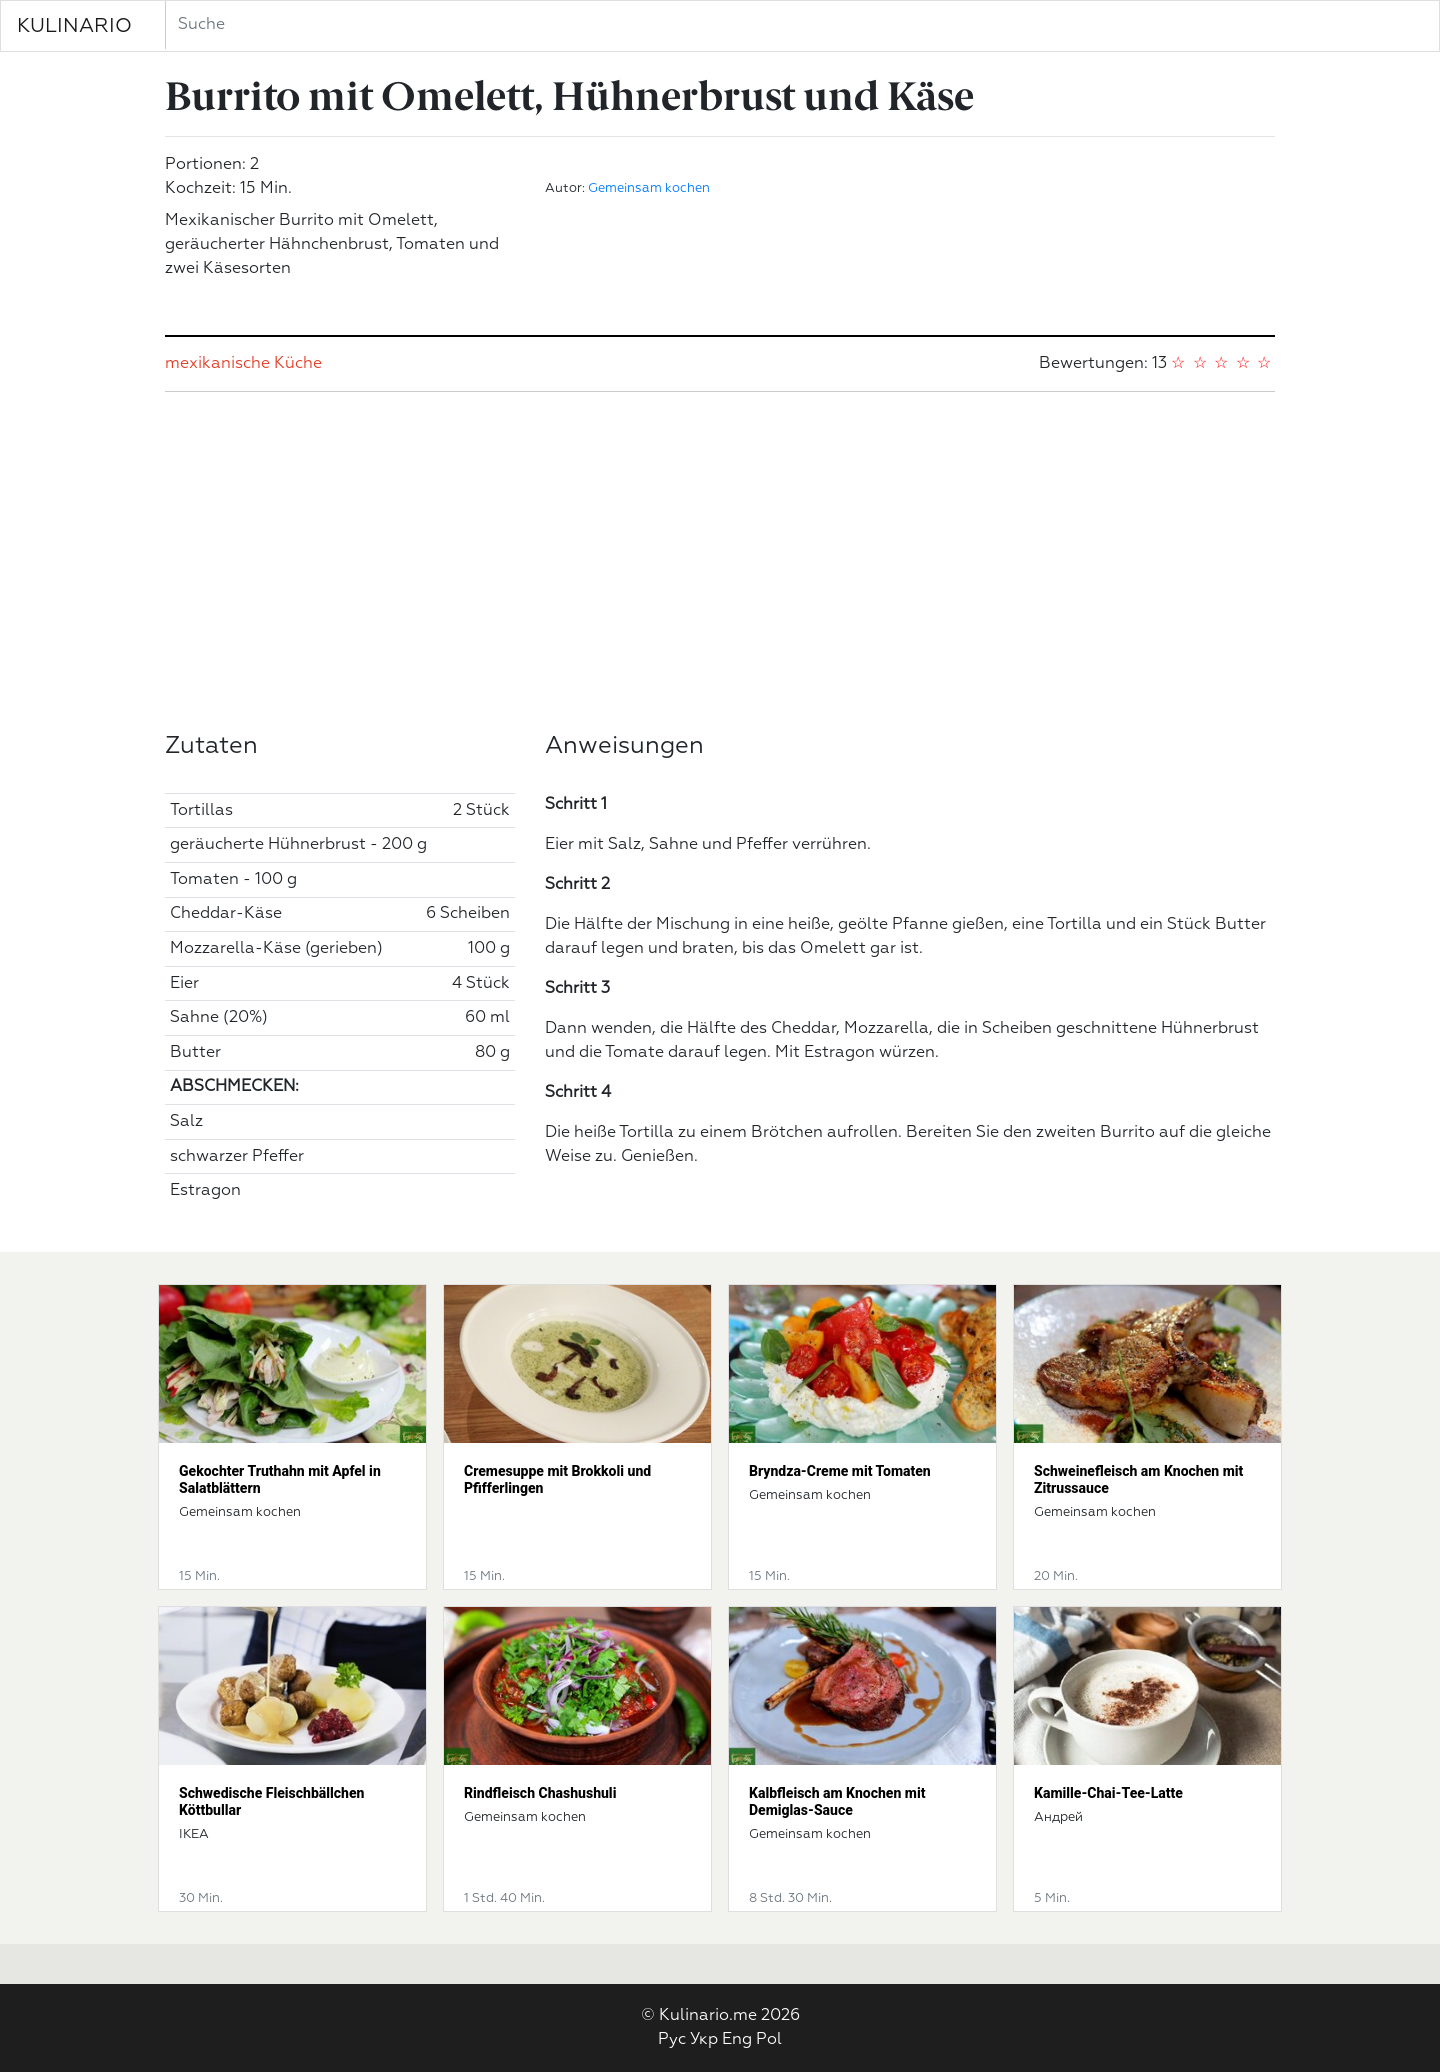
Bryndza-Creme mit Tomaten (840, 1471)
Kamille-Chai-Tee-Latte (1108, 1793)
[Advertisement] (720, 562)
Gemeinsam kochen (649, 188)
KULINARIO (74, 26)
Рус (672, 2040)
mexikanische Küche (243, 364)
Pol (769, 2040)
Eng (737, 2040)
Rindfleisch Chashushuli (540, 1793)
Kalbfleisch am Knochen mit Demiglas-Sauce (837, 1801)
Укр (704, 2040)
